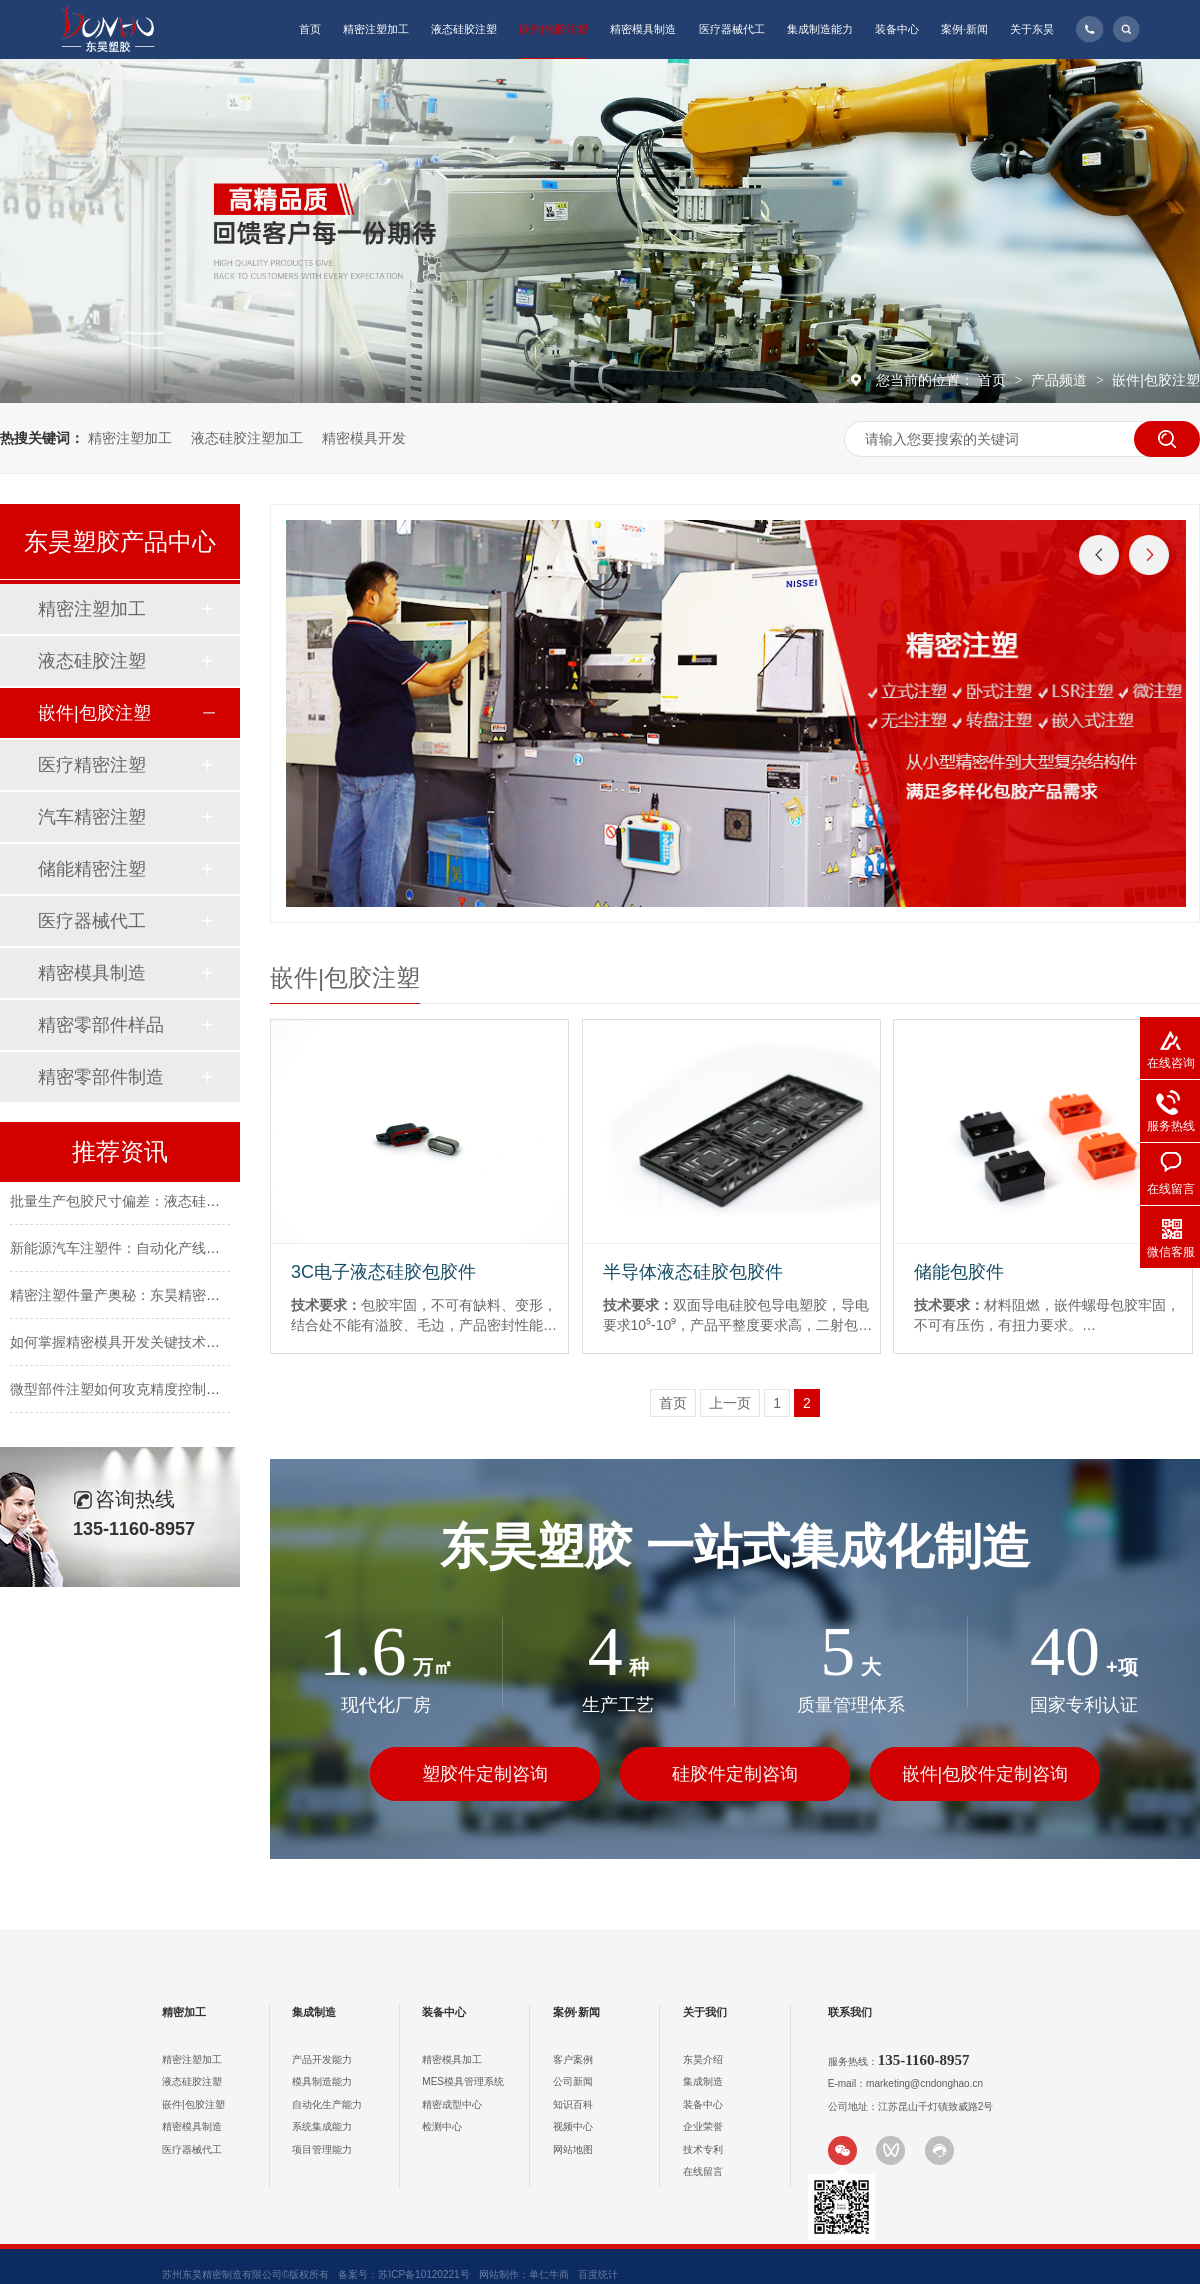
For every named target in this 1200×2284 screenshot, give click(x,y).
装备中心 (897, 29)
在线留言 (703, 2171)
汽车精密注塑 (92, 817)
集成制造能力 (820, 29)
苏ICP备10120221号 (423, 2274)
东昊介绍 (703, 2059)
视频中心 (573, 2126)
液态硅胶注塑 (464, 29)
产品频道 (1061, 380)
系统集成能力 (322, 2126)
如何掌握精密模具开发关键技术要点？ (129, 1344)
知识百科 (573, 2104)
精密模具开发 (364, 438)
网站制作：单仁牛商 (524, 2274)
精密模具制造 (643, 29)
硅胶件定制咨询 (735, 1774)
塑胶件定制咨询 (485, 1774)
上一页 (730, 1403)
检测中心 (442, 2126)
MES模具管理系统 (463, 2081)
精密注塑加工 (376, 29)
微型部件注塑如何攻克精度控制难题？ (129, 1391)
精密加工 (184, 2012)
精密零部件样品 (101, 1025)
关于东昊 (1032, 29)
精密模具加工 (452, 2059)
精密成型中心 (452, 2104)
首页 (310, 29)
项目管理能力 (322, 2149)
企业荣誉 (703, 2126)
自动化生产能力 (327, 2104)
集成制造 (314, 2012)
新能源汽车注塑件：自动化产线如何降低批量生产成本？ (185, 1250)
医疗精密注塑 (92, 765)
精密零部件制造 (101, 1077)
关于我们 (705, 2012)
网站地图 (573, 2149)
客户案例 (573, 2059)
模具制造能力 (322, 2081)
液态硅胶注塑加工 (247, 438)
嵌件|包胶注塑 (553, 29)
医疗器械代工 (732, 29)
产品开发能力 (322, 2059)
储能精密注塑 (92, 869)
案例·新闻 (964, 29)
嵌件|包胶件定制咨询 (985, 1774)
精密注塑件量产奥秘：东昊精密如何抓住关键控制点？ (178, 1297)
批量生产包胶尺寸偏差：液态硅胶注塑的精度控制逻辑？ (185, 1203)
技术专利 (703, 2149)
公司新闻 (573, 2081)
